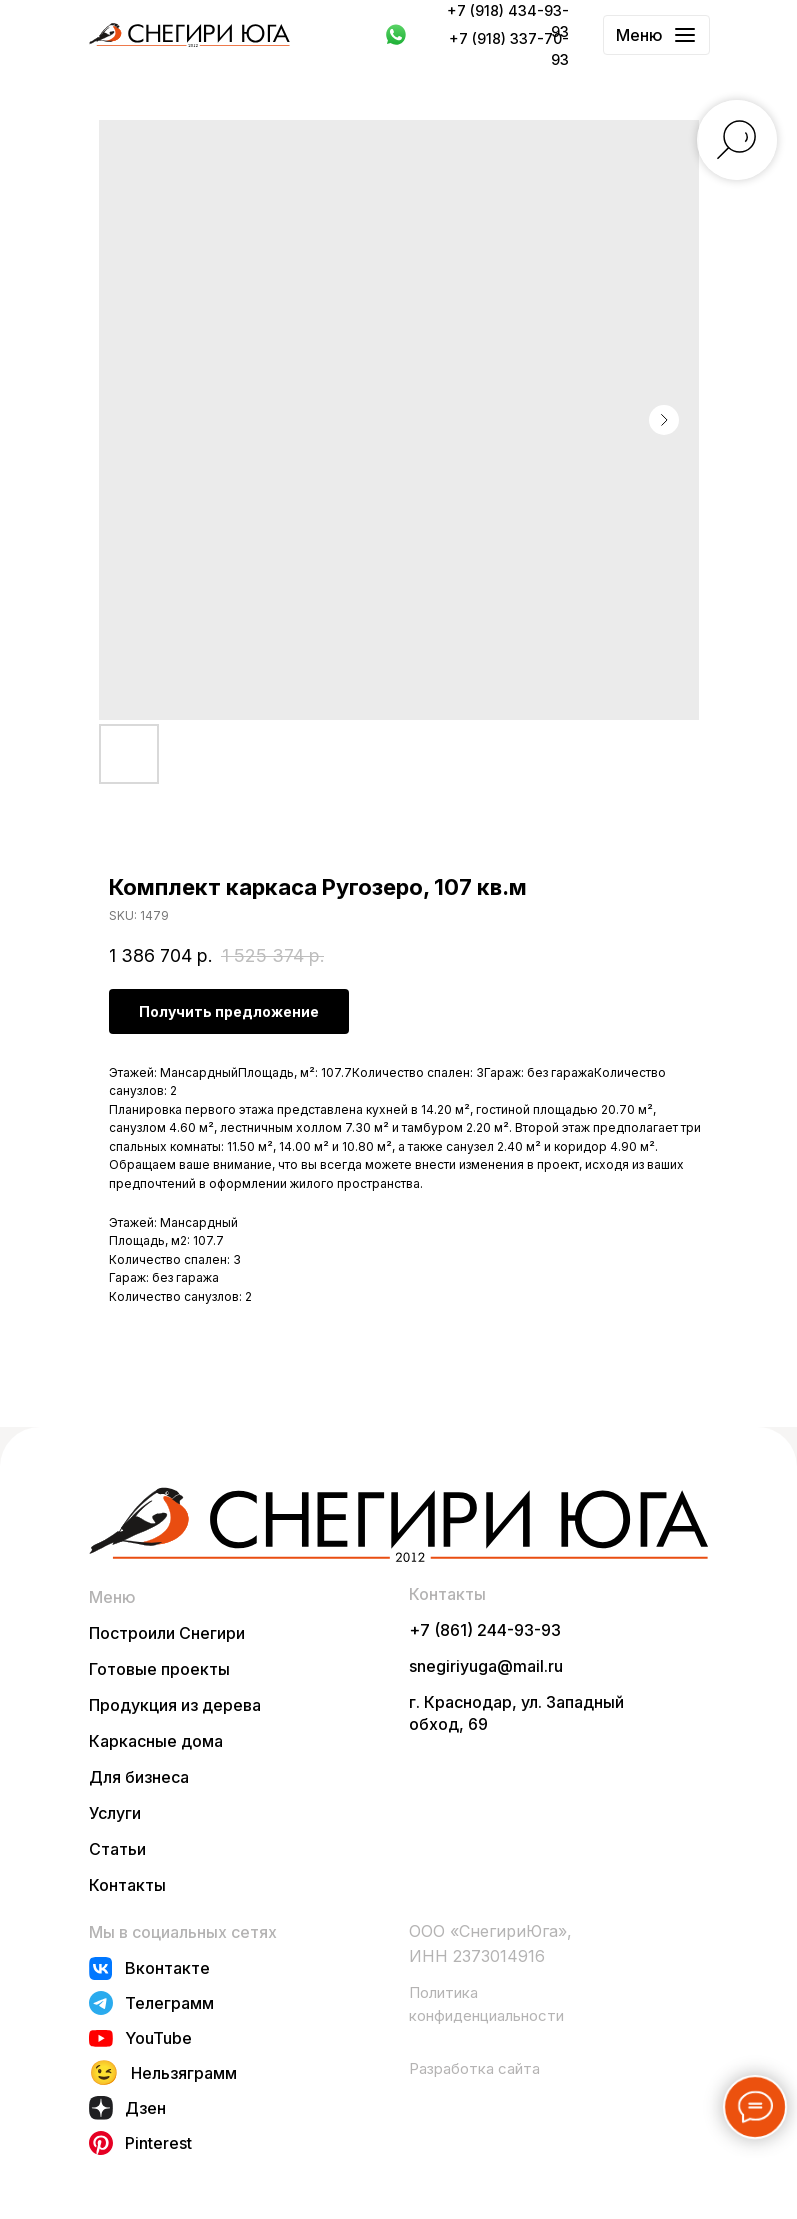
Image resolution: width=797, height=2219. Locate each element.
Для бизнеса (139, 1777)
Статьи (117, 1849)
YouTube (158, 2038)
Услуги (115, 1813)
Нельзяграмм (184, 2073)
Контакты (127, 1885)
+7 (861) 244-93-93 (485, 1630)
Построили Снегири (167, 1633)
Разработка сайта (474, 2068)
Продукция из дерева (175, 1705)
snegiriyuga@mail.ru (486, 1666)
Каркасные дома (156, 1741)
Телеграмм (169, 2003)
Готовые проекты (159, 1669)
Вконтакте (167, 1968)
